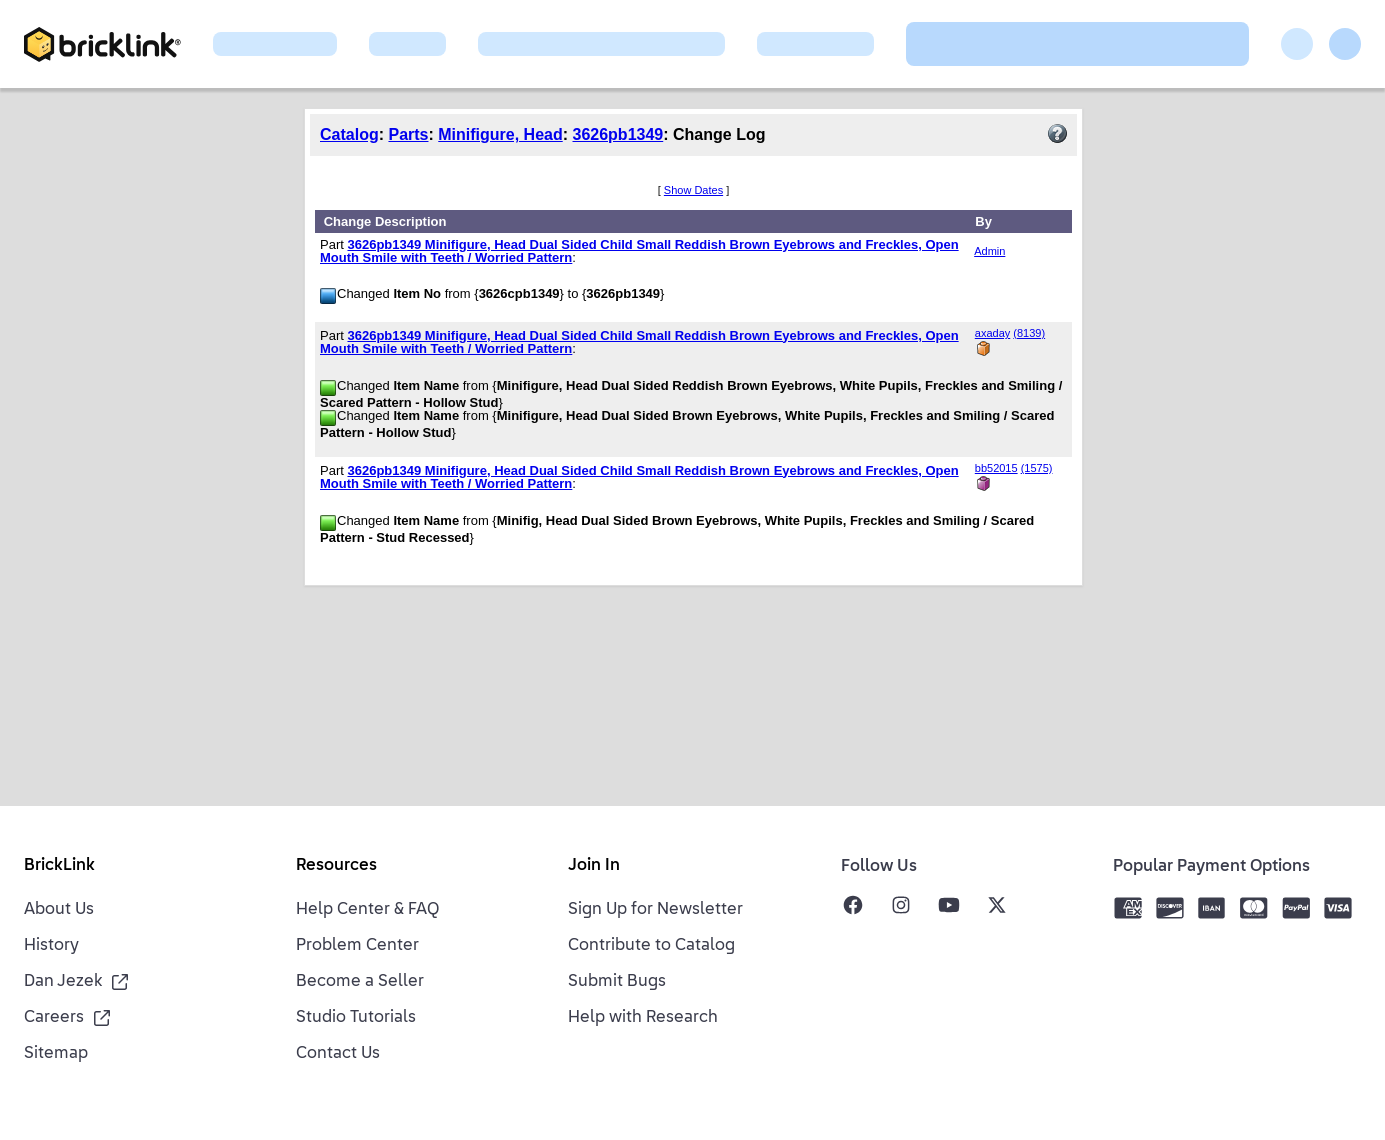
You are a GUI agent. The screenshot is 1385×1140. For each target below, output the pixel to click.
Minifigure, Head (500, 134)
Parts (408, 134)
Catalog (349, 134)
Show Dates (693, 190)
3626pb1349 (618, 134)
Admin (989, 251)
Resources (336, 866)
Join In (594, 866)
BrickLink (59, 866)
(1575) (1037, 468)
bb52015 (996, 468)
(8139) (1029, 333)
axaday (992, 333)
